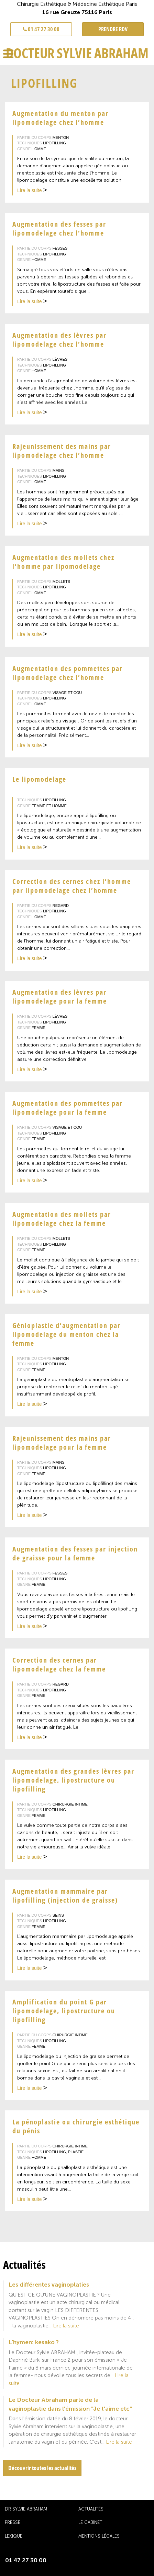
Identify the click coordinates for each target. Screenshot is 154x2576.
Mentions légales (99, 2536)
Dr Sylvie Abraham (26, 2509)
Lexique (13, 2536)
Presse (12, 2522)
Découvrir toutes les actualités (42, 2468)
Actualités (90, 2509)
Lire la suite (32, 191)
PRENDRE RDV (113, 29)
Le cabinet (90, 2522)
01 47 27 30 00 (41, 29)
